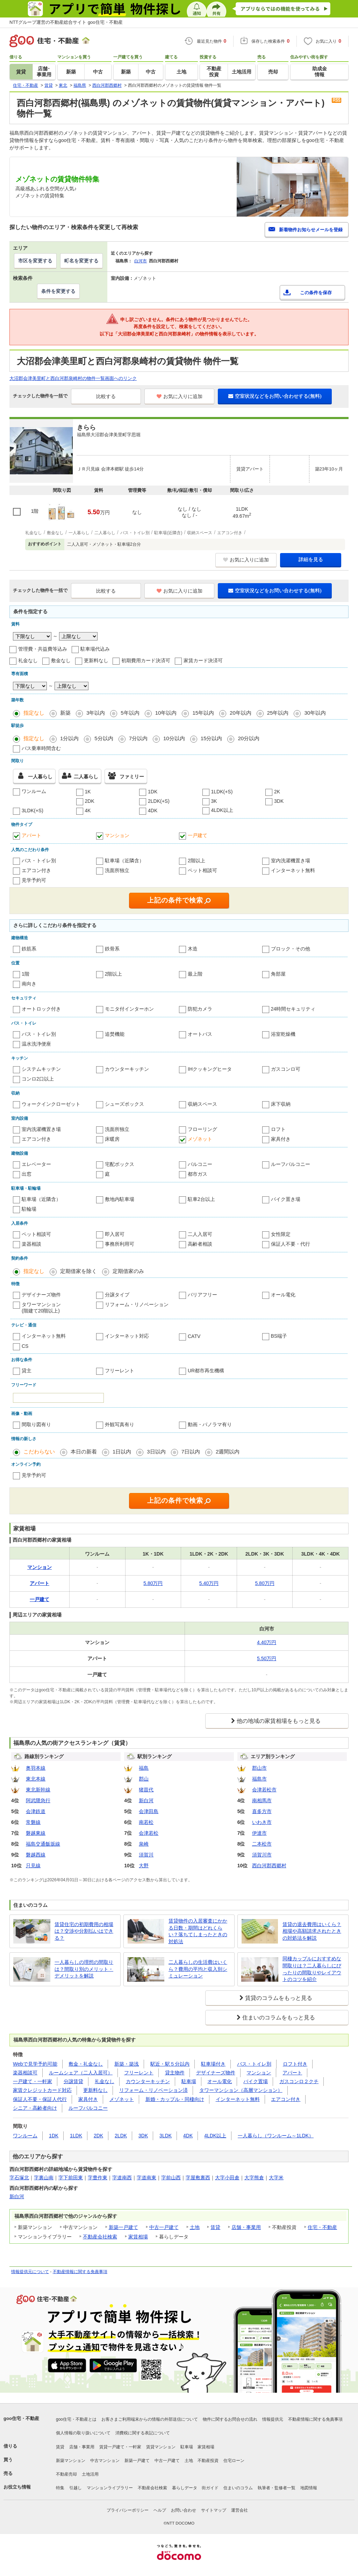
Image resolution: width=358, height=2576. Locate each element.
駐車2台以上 (201, 1199)
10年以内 (166, 713)
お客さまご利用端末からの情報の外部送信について (149, 2419)
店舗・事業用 (246, 2227)
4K (88, 810)
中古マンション (105, 2460)
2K (277, 791)
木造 (193, 948)
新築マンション (70, 2460)
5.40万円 (209, 1583)
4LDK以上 (222, 810)
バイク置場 (255, 2081)
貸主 (26, 1370)
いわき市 (262, 1822)
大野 (144, 1865)
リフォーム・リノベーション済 (153, 2090)
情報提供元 (272, 2419)
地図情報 (308, 2487)
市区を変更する (35, 260)
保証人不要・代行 (290, 1244)
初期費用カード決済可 (145, 660)
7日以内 (190, 1452)
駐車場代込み (95, 649)
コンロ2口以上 (38, 1079)
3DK (279, 801)
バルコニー (200, 1164)
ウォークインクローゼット (51, 1104)
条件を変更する (58, 291)
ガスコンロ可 (285, 1069)
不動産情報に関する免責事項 (80, 2271)
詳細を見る (311, 559)
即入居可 (114, 1234)
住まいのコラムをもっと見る (278, 2018)
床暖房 (112, 1139)
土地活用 (90, 2474)
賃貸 (215, 2227)
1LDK (76, 2135)
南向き (29, 983)
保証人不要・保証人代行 (40, 2099)
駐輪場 (29, 1209)
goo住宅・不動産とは (76, 2419)
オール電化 (283, 1294)
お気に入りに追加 (179, 396)
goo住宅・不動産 (21, 2418)
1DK (152, 791)
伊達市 (259, 1833)
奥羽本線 (35, 1768)
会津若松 (148, 1833)
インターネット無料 (293, 870)
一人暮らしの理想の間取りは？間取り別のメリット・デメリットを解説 (84, 1969)
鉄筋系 (29, 948)
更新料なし (96, 660)
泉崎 (144, 1844)
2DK (89, 801)
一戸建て (197, 835)
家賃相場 (138, 2236)
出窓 (26, 1174)
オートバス (200, 1034)
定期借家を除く (78, 1271)
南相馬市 (262, 1800)
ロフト (278, 1129)
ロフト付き (295, 2064)
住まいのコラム (238, 2487)
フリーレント (119, 1370)
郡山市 (259, 1768)
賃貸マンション (161, 2446)
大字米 (276, 2177)
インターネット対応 (127, 1336)
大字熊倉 (254, 2177)
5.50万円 (266, 1658)
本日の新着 (84, 1452)
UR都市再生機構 (206, 1370)
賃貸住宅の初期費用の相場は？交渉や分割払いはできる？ (84, 1931)
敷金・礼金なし (86, 2064)
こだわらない (39, 1452)
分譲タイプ (117, 1294)
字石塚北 (19, 2177)
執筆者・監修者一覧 (276, 2487)
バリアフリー (202, 1294)
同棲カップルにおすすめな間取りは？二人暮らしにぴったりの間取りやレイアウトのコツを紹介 (311, 1969)
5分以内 (103, 738)
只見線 (33, 1865)
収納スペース (202, 1104)
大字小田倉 (227, 2177)
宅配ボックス (119, 1164)
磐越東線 (35, 1833)
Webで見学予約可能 (35, 2064)
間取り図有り (36, 1424)
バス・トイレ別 (39, 860)
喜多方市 (262, 1811)
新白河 (146, 1800)
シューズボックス (124, 1104)
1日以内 (122, 1452)
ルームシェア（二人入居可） (81, 2072)
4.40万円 (266, 1642)
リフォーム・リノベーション (137, 1304)
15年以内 (203, 713)
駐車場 (188, 2081)
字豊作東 (97, 2177)
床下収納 (281, 1104)
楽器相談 (31, 1244)
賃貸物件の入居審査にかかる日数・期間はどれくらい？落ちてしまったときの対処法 (198, 1931)
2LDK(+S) (159, 801)
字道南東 (146, 2177)
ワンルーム (34, 791)
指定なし (33, 713)
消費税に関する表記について (142, 2432)
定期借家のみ (128, 1271)
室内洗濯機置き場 (290, 860)
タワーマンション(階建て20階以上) (41, 1308)
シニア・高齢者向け (35, 2108)
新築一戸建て (123, 2227)
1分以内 (69, 738)
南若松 (146, 1822)
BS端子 (279, 1336)
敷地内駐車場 (119, 1199)
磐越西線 (35, 1854)
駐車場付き (213, 2064)
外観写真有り (119, 1424)
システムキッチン (41, 1069)
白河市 (140, 261)
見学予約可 (34, 880)
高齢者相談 (200, 1244)
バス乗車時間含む (41, 748)
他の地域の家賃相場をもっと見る (279, 1721)
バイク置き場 (285, 1199)
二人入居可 (200, 1234)
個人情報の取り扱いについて (83, 2432)
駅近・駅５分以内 (169, 2064)
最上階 (195, 974)
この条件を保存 (316, 292)
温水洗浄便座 (36, 1044)
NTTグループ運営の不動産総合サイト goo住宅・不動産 (66, 22)
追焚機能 (114, 1034)
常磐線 (33, 1822)
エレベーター (36, 1164)
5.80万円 (153, 1583)
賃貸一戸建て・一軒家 (120, 2446)
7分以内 (138, 738)
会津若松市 (264, 1789)
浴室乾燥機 (283, 1034)
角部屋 (278, 974)
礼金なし (28, 660)
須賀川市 (262, 1854)
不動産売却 (66, 2474)
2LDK (121, 2135)
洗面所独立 (117, 870)
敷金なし (61, 660)
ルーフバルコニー (290, 1164)
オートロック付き (41, 1009)
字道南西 (122, 2177)
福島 (144, 1768)
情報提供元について (30, 2271)
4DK (152, 810)
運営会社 (239, 2510)
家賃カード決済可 (203, 660)
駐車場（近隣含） (124, 860)
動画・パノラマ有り (210, 1424)
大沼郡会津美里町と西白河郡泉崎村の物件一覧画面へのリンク (73, 378)
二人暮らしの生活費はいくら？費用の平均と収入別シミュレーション (198, 1969)
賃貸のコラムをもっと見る (278, 1998)
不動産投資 (208, 2460)
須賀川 (146, 1854)
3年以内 (95, 713)
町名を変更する (81, 260)
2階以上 (196, 860)
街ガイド (210, 2487)
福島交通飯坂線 (43, 1844)
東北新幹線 (38, 1789)
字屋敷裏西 (198, 2177)
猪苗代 (146, 1789)
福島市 (259, 1779)
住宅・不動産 (322, 2227)
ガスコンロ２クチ (298, 2081)
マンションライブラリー (110, 2487)
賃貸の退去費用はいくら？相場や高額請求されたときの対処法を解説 (311, 1931)
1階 (25, 974)
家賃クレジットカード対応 (42, 2090)
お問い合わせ (183, 2510)
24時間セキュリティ (293, 1009)
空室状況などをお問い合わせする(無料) (274, 396)
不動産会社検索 (100, 2236)
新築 (65, 713)
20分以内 (248, 738)
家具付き (281, 1139)
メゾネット (200, 1139)
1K (88, 791)
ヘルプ (159, 2510)
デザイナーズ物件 (41, 1294)
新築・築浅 (126, 2064)
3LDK (165, 2135)
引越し (75, 2487)
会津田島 (148, 1811)
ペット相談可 (202, 870)
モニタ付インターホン (129, 1009)
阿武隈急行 (38, 1800)
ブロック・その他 (290, 948)
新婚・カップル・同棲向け (174, 2099)
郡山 (144, 1779)
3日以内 (156, 1452)
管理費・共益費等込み (42, 649)
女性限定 (281, 1234)
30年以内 (315, 713)
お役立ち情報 (17, 2487)
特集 (60, 2487)
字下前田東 (70, 2177)
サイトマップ (213, 2510)
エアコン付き (36, 870)
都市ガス (197, 1174)
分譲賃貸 (73, 2081)
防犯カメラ (200, 1009)
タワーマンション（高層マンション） (240, 2090)
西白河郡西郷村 (269, 1865)
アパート (31, 835)
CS (25, 1346)
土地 (195, 2227)
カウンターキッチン (127, 1069)
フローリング (202, 1129)
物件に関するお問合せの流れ (230, 2419)
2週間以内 (227, 1452)
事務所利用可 (119, 1244)
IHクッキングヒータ (210, 1069)
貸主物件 (175, 2072)
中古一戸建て (164, 2227)
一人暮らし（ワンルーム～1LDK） (276, 2135)
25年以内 (278, 713)
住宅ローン (233, 2460)
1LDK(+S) (222, 791)
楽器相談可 (25, 2072)
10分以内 (174, 738)
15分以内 (211, 738)
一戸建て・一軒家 (32, 2081)
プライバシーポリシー (128, 2510)
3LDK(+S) (32, 810)
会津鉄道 (35, 1811)
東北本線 (35, 1779)
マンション (117, 835)
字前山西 (171, 2177)
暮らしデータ (184, 2487)
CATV (194, 1336)
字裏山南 (43, 2177)
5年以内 (130, 713)
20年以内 (240, 713)
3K (214, 801)
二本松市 (262, 1844)
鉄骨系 (112, 948)
